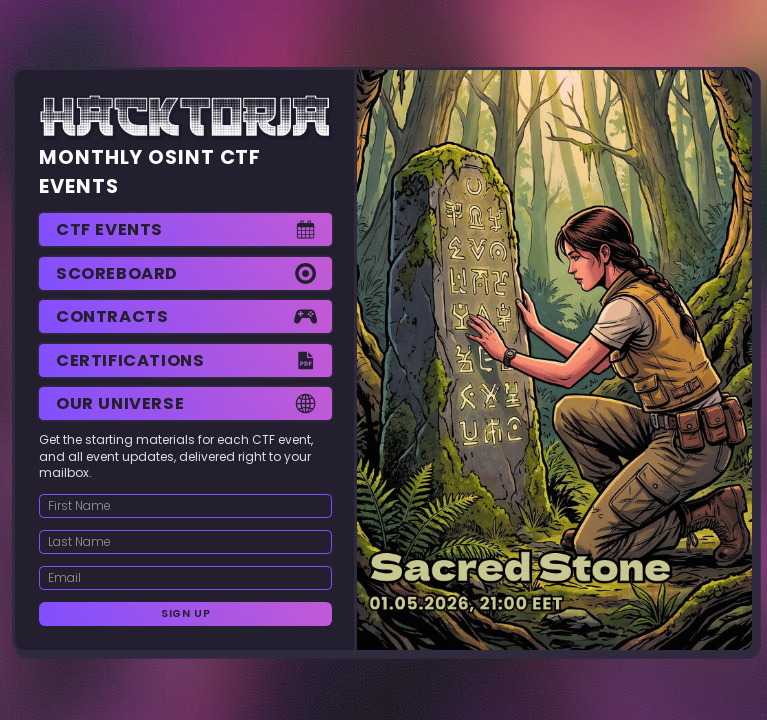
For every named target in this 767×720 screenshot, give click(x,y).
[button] (185, 229)
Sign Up (185, 613)
